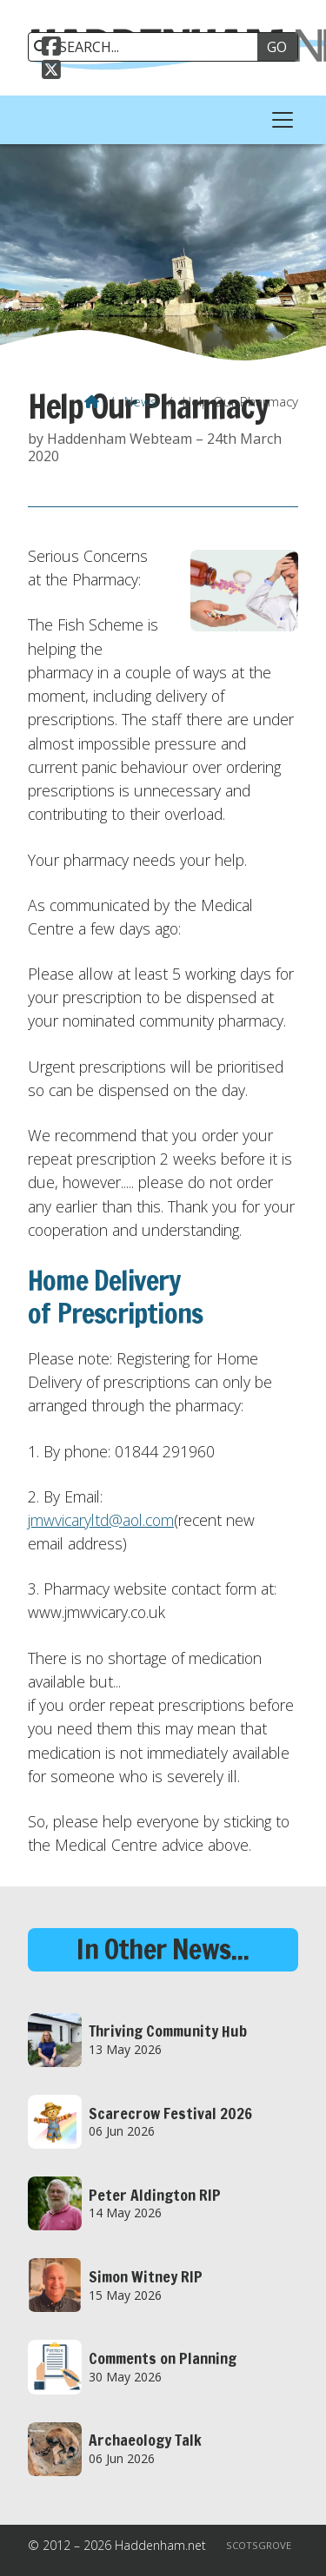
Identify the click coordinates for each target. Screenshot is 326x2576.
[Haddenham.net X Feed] (51, 72)
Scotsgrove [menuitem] (258, 2545)
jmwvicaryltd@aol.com (101, 1519)
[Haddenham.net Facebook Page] (51, 48)
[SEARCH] (149, 47)
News (140, 401)
